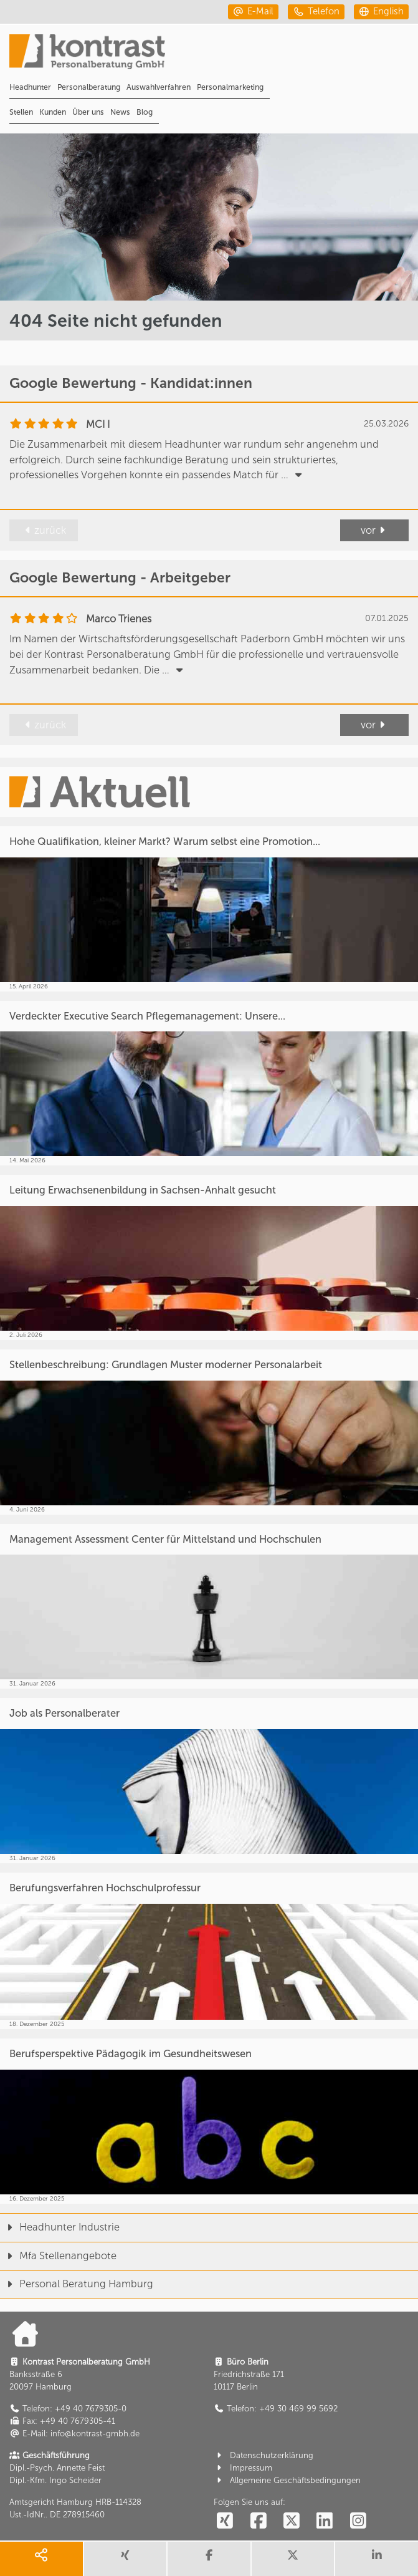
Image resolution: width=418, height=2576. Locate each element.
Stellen (21, 112)
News (120, 112)
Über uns (88, 112)
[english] (381, 11)
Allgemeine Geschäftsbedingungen (287, 2480)
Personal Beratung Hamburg (76, 2284)
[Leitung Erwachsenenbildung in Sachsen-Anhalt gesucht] (209, 1257)
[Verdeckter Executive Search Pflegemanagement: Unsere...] (209, 1083)
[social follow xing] (225, 2521)
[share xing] (125, 2559)
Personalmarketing (230, 87)
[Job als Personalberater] (209, 1780)
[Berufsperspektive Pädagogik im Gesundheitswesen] (209, 2121)
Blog (144, 112)
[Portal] (213, 55)
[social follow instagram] (357, 2521)
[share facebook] (209, 2559)
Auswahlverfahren (158, 87)
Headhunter (30, 87)
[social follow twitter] (291, 2521)
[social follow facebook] (258, 2521)
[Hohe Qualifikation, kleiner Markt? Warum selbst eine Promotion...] (209, 908)
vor (375, 530)
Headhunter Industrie (60, 2227)
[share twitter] (293, 2559)
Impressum (243, 2467)
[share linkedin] (376, 2559)
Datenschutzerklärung (263, 2455)
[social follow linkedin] (324, 2521)
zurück (43, 530)
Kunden (52, 112)
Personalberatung (88, 87)
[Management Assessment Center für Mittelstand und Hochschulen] (209, 1606)
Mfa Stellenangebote (58, 2256)
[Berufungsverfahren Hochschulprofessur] (209, 1951)
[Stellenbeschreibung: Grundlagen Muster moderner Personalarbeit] (209, 1432)
